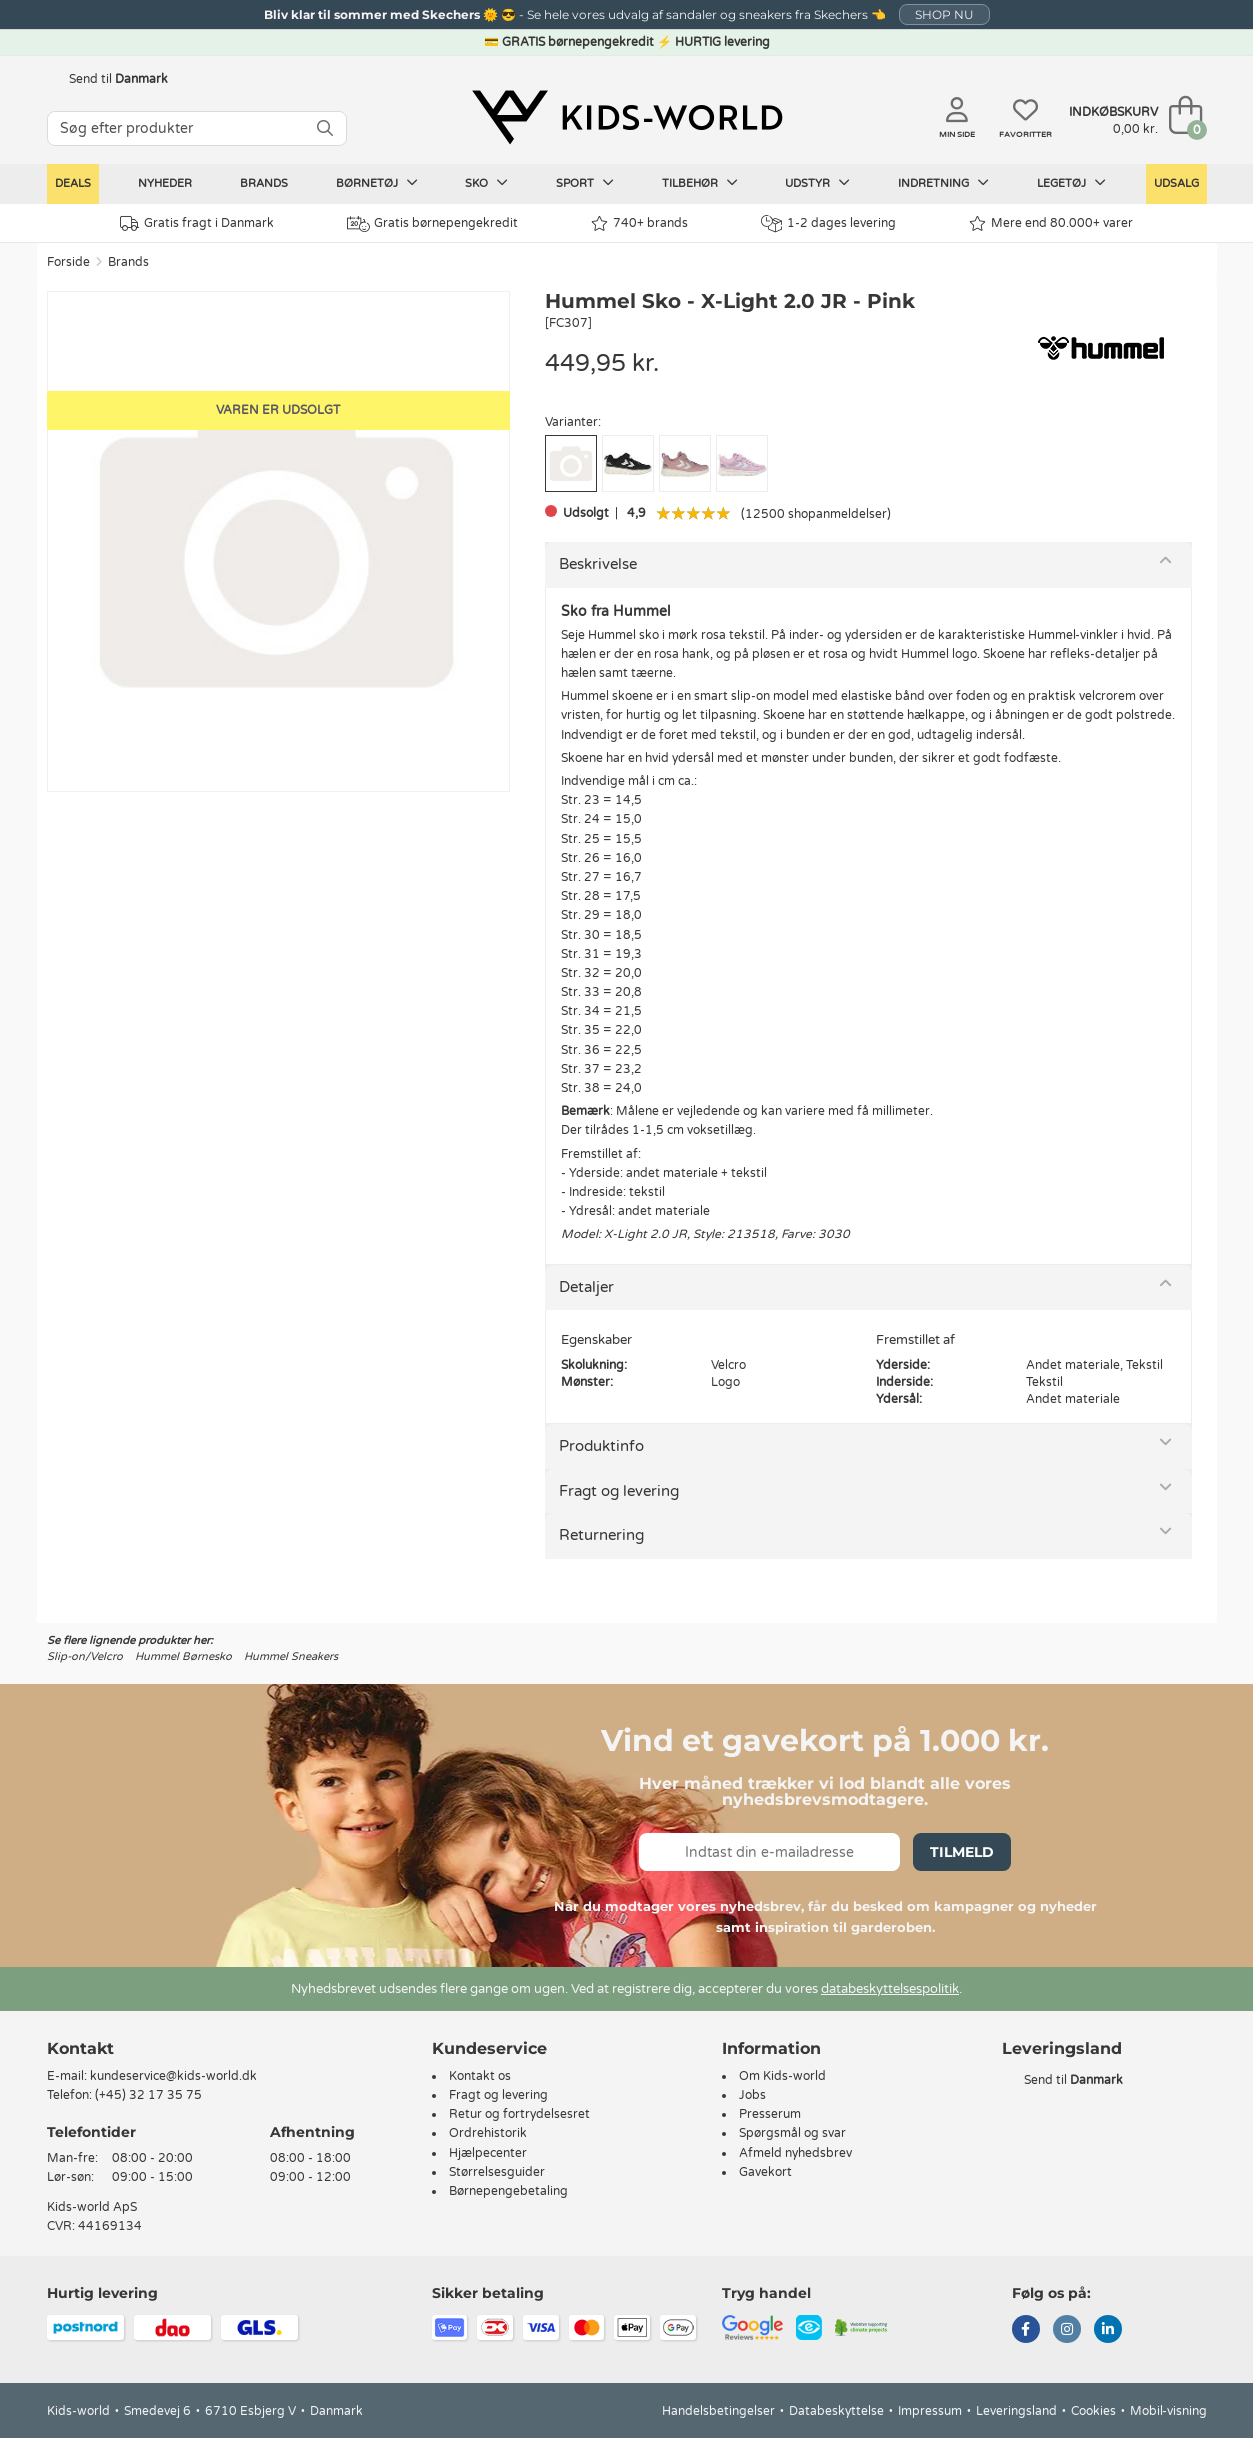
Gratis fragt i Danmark (197, 223)
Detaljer (586, 1287)
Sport (585, 183)
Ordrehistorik (488, 2133)
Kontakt (80, 2048)
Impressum (930, 2411)
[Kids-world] (627, 117)
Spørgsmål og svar (792, 2133)
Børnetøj (377, 183)
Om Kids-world (782, 2076)
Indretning (943, 183)
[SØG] (325, 128)
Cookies (1093, 2411)
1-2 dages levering (828, 223)
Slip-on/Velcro (85, 1656)
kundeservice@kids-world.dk (173, 2076)
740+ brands (639, 223)
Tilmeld (962, 1852)
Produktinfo (601, 1446)
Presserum (770, 2114)
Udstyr (817, 183)
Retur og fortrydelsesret (519, 2114)
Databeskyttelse (836, 2411)
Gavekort (765, 2172)
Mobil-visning (1168, 2411)
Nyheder (165, 183)
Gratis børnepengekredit (432, 224)
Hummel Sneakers (291, 1656)
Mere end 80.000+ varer (1051, 223)
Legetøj (1071, 183)
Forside (68, 262)
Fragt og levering (619, 1491)
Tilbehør (700, 183)
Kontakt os (480, 2076)
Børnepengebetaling (508, 2191)
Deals (73, 183)
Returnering (601, 1535)
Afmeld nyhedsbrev (795, 2153)
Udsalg (1176, 183)
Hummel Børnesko (183, 1656)
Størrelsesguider (497, 2172)
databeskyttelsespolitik (890, 1989)
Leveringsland (1016, 2411)
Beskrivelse (598, 564)
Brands (264, 183)
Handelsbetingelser (718, 2411)
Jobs (752, 2095)
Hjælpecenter (488, 2153)
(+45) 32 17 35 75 (148, 2095)
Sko (486, 183)
